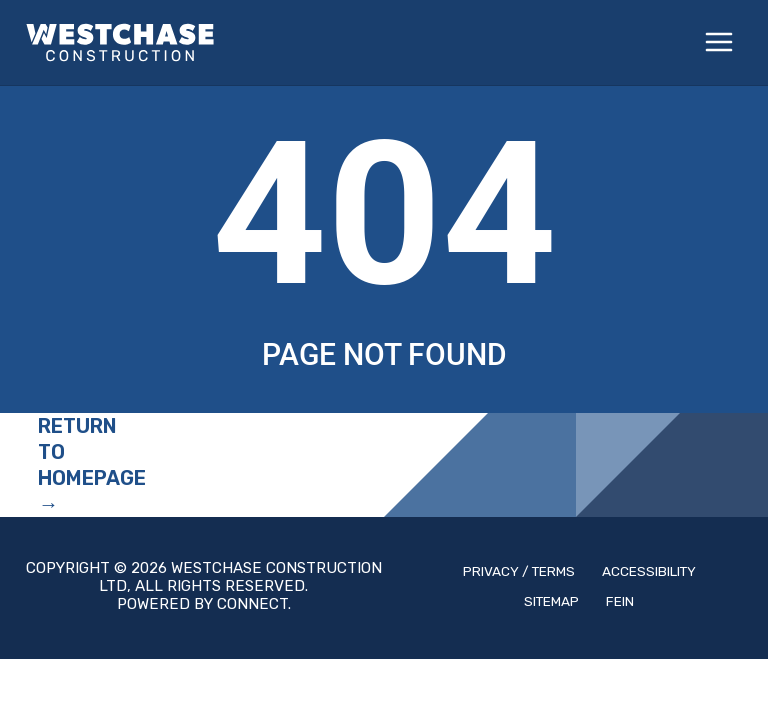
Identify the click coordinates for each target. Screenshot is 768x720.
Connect (252, 604)
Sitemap (551, 601)
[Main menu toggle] (720, 43)
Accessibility (649, 571)
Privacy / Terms (519, 571)
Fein (620, 601)
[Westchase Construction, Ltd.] (120, 42)
